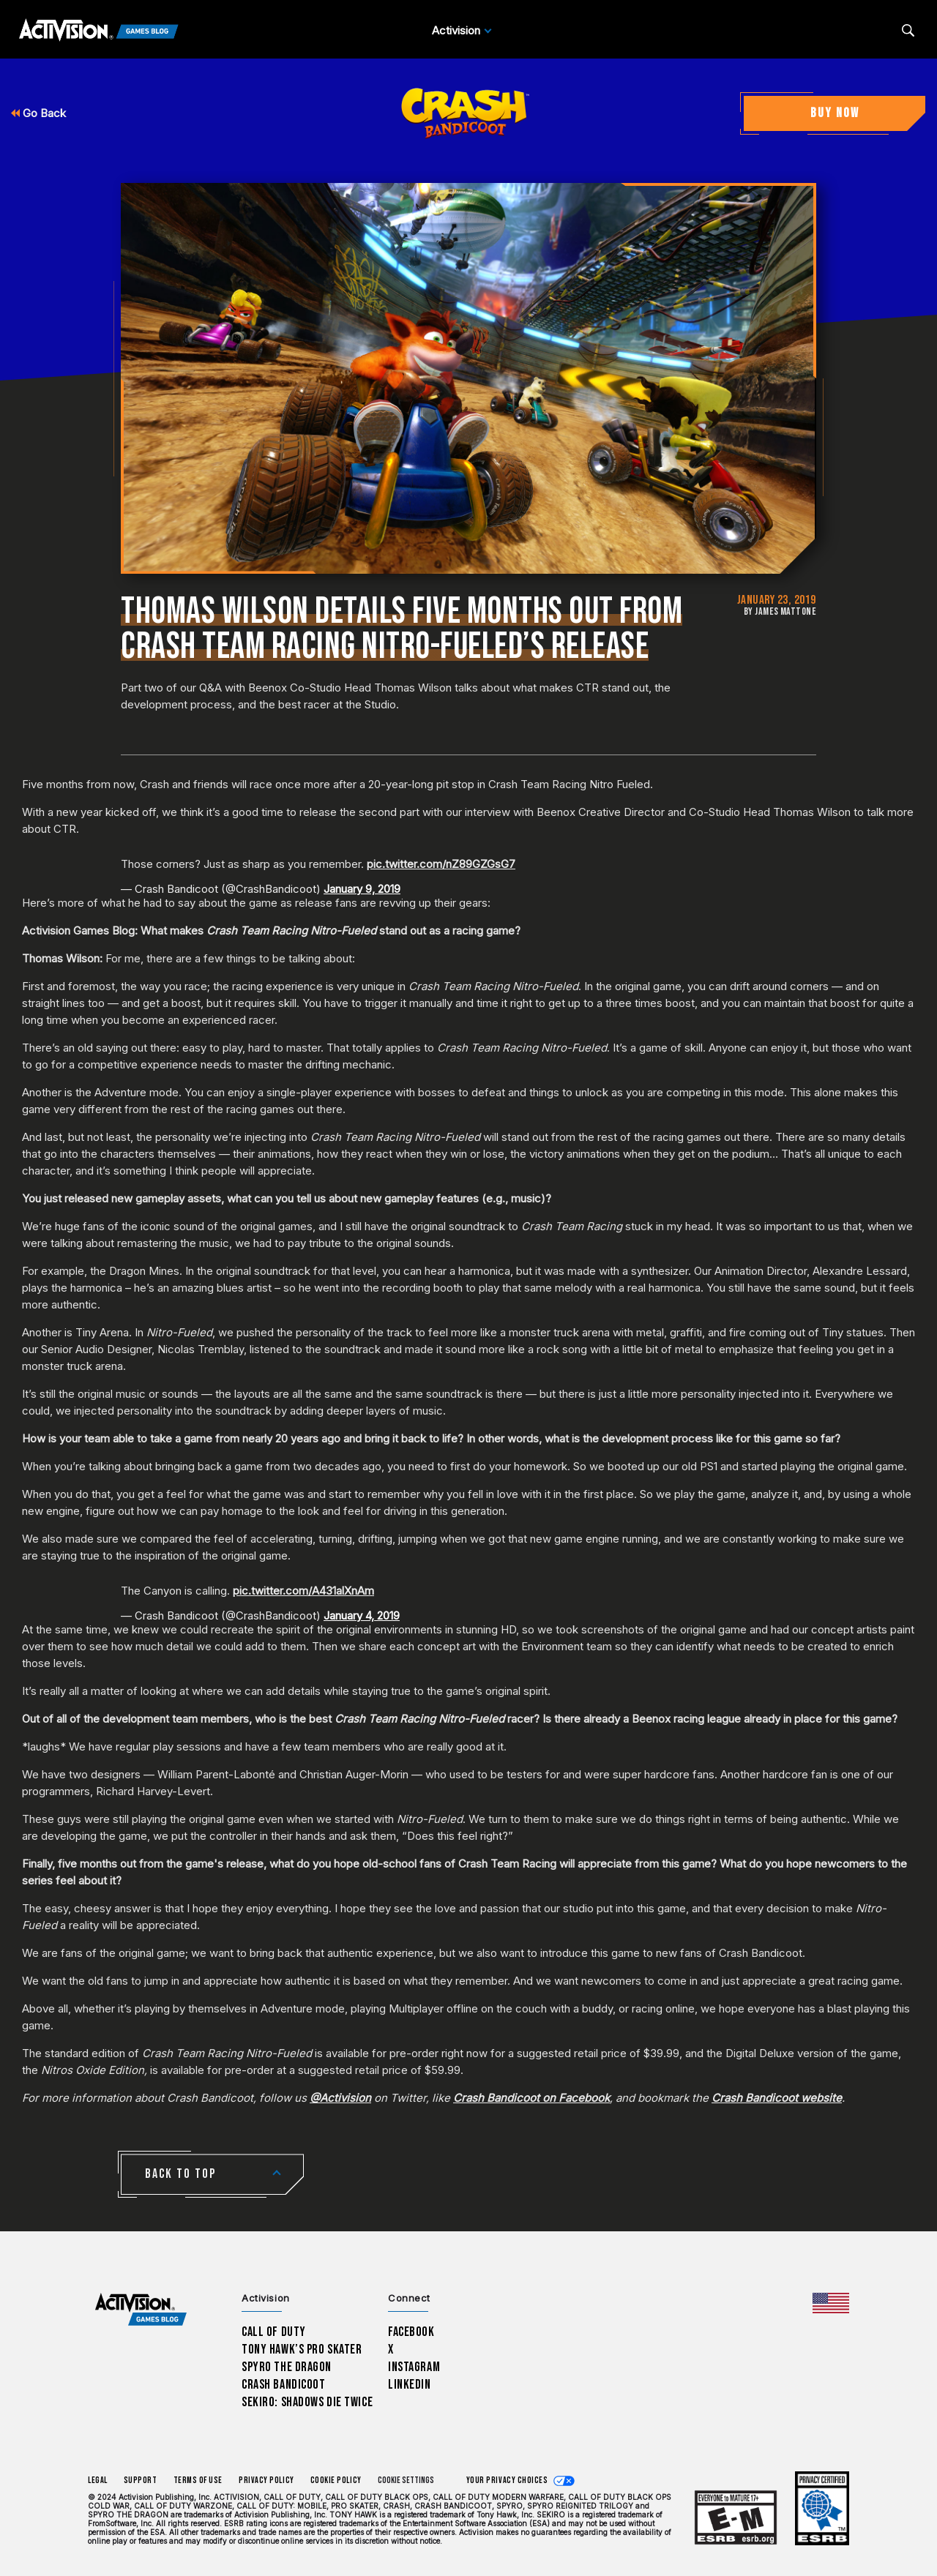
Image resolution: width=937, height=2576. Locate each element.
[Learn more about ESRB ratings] (735, 2519)
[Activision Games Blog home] (141, 2310)
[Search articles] (908, 30)
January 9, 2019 (362, 889)
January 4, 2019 (362, 1615)
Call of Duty (274, 2332)
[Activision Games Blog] (98, 31)
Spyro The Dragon (287, 2367)
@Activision (340, 2098)
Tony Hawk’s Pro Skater (302, 2349)
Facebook (411, 2332)
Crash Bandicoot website (777, 2098)
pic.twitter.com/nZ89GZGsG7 (441, 864)
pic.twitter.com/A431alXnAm (303, 1591)
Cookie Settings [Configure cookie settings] (406, 2480)
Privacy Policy (266, 2480)
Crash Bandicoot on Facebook (531, 2098)
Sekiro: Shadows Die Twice (307, 2402)
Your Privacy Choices (507, 2480)
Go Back (38, 113)
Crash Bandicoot (283, 2384)
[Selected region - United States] (831, 2303)
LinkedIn (409, 2384)
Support (140, 2480)
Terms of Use (198, 2480)
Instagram (414, 2367)
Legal (98, 2480)
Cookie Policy (336, 2480)
